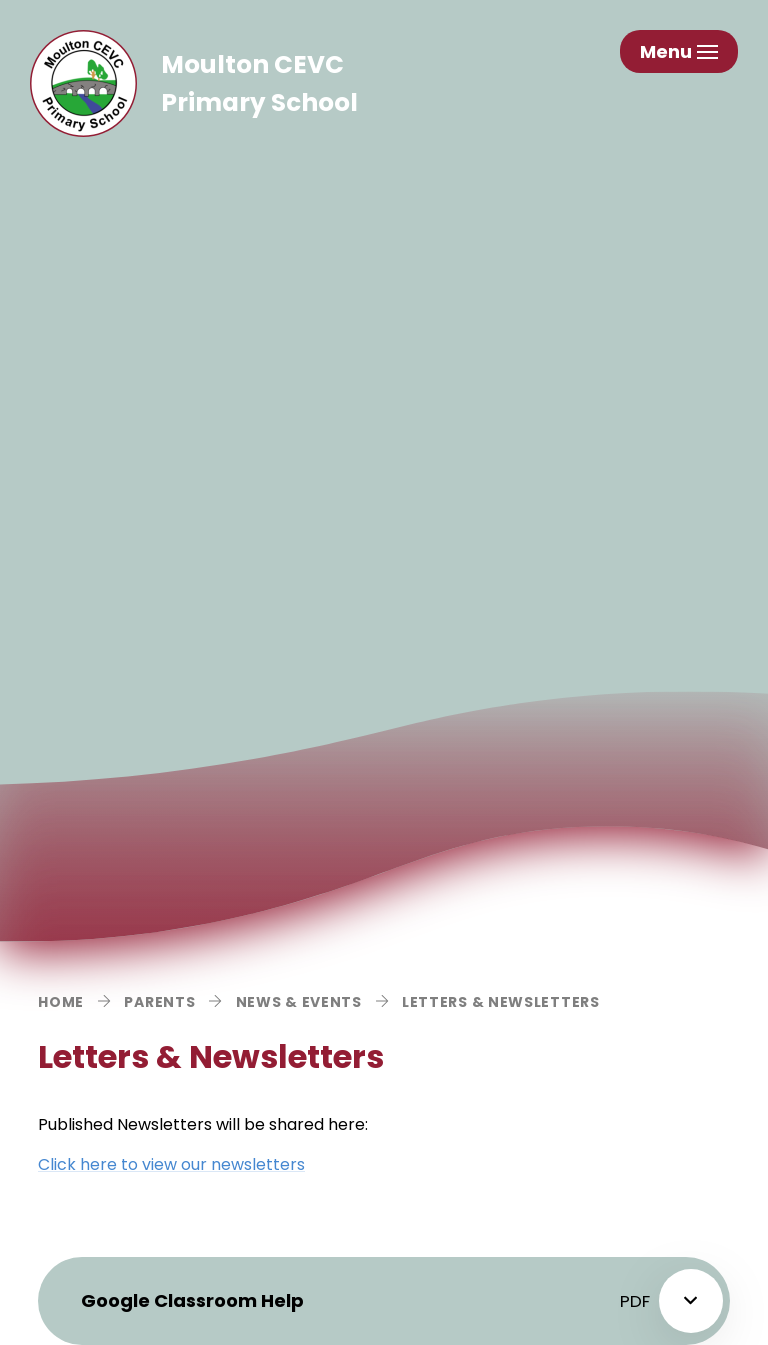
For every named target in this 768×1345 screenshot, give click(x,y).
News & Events (299, 1002)
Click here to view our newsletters (171, 1164)
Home (61, 1002)
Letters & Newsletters (501, 1002)
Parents (159, 1002)
